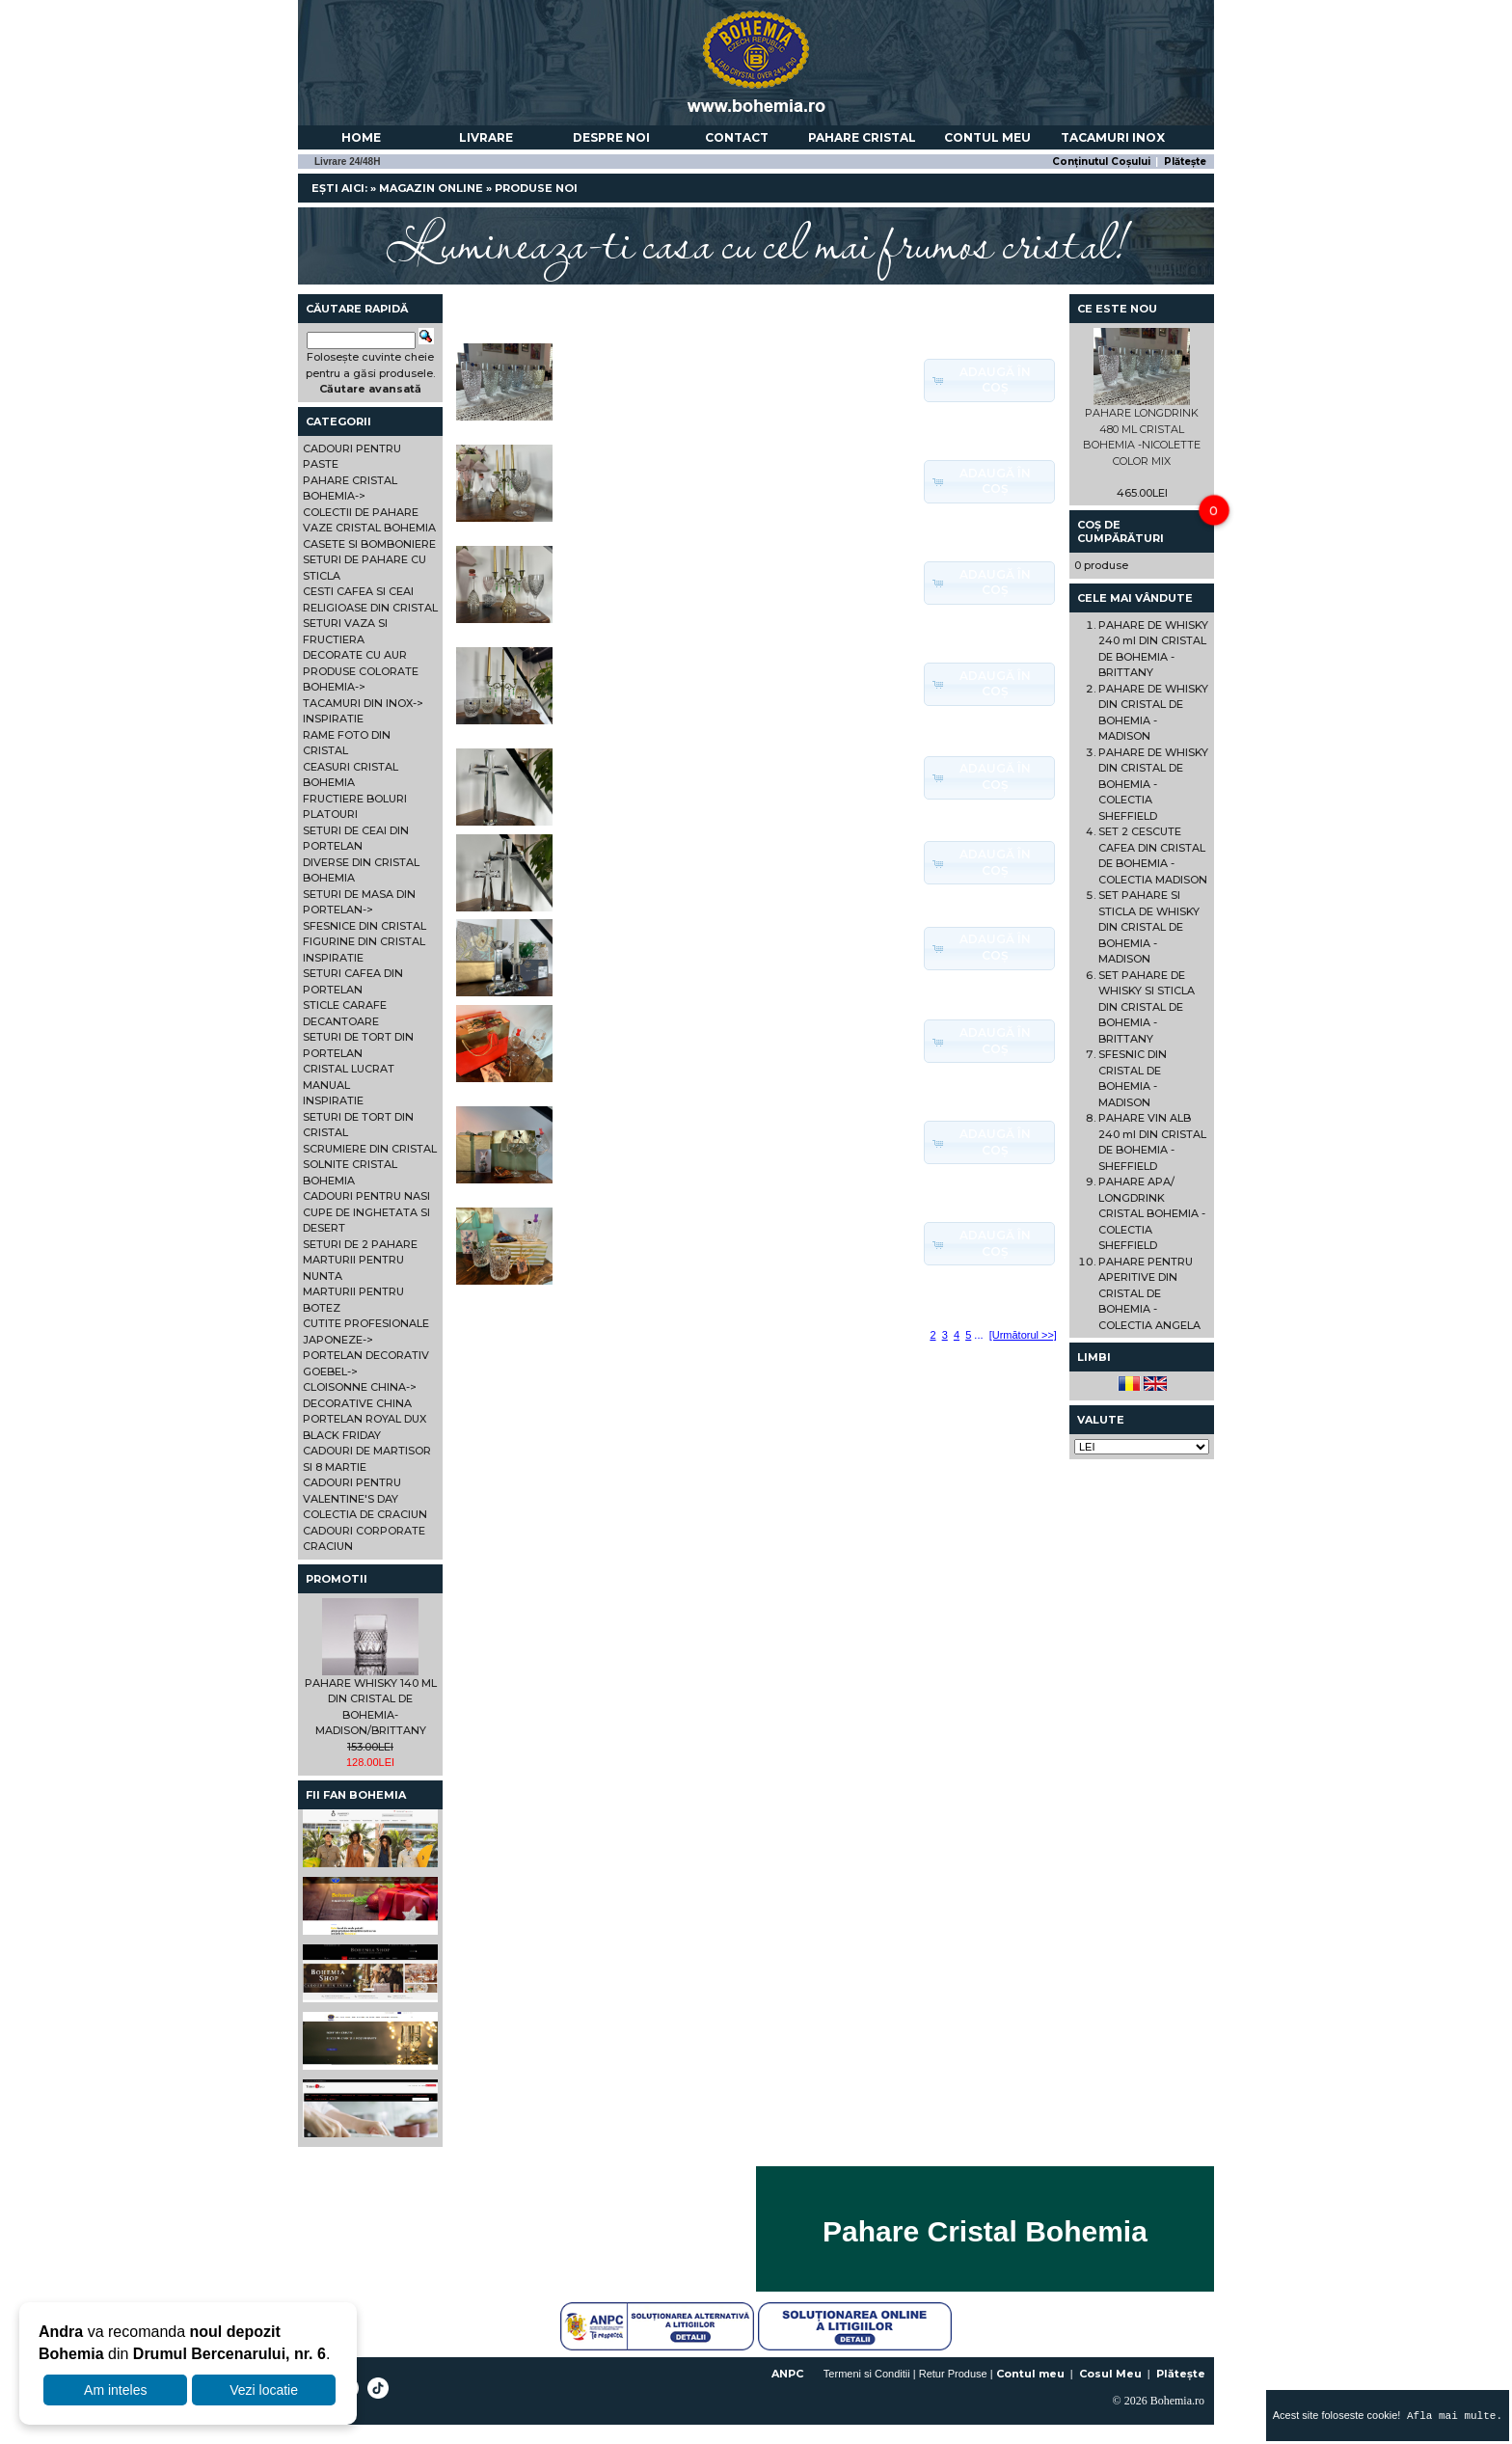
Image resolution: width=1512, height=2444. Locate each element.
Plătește (1185, 161)
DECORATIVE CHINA (357, 1403)
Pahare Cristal (862, 137)
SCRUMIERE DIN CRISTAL (370, 1148)
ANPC (787, 2373)
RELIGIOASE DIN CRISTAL (370, 607)
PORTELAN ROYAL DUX (364, 1419)
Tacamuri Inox (1113, 137)
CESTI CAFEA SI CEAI (358, 591)
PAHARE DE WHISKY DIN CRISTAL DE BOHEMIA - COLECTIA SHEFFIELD (1153, 784)
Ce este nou (1117, 308)
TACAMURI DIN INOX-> (363, 703)
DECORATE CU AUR (355, 655)
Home (361, 137)
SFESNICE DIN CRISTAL (364, 926)
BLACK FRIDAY (342, 1435)
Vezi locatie (264, 2390)
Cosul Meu (1110, 2373)
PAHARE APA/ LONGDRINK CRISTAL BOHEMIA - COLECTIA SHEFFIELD (1151, 1213)
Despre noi (611, 137)
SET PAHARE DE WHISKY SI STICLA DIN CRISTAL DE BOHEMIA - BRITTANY (1146, 1006)
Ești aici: (339, 188)
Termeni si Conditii (867, 2373)
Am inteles (115, 2390)
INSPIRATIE (333, 718)
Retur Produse (953, 2373)
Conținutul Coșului (1101, 161)
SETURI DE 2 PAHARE (360, 1244)
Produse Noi (536, 188)
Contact (737, 137)
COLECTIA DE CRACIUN (365, 1514)
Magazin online (431, 188)
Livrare (486, 137)
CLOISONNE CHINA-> (360, 1387)
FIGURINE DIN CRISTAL (364, 941)
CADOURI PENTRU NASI (366, 1196)
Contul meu (987, 137)
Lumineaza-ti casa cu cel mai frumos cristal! (756, 241)
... (978, 1335)
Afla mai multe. (1451, 2415)
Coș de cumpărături (1120, 531)
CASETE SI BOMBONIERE (369, 544)
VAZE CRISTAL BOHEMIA (369, 527)
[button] (989, 380)
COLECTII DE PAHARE (360, 512)
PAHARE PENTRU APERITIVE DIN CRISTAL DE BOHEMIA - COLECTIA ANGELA (1149, 1293)
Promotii (336, 1579)
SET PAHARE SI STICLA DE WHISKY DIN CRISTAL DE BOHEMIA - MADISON (1149, 926)
